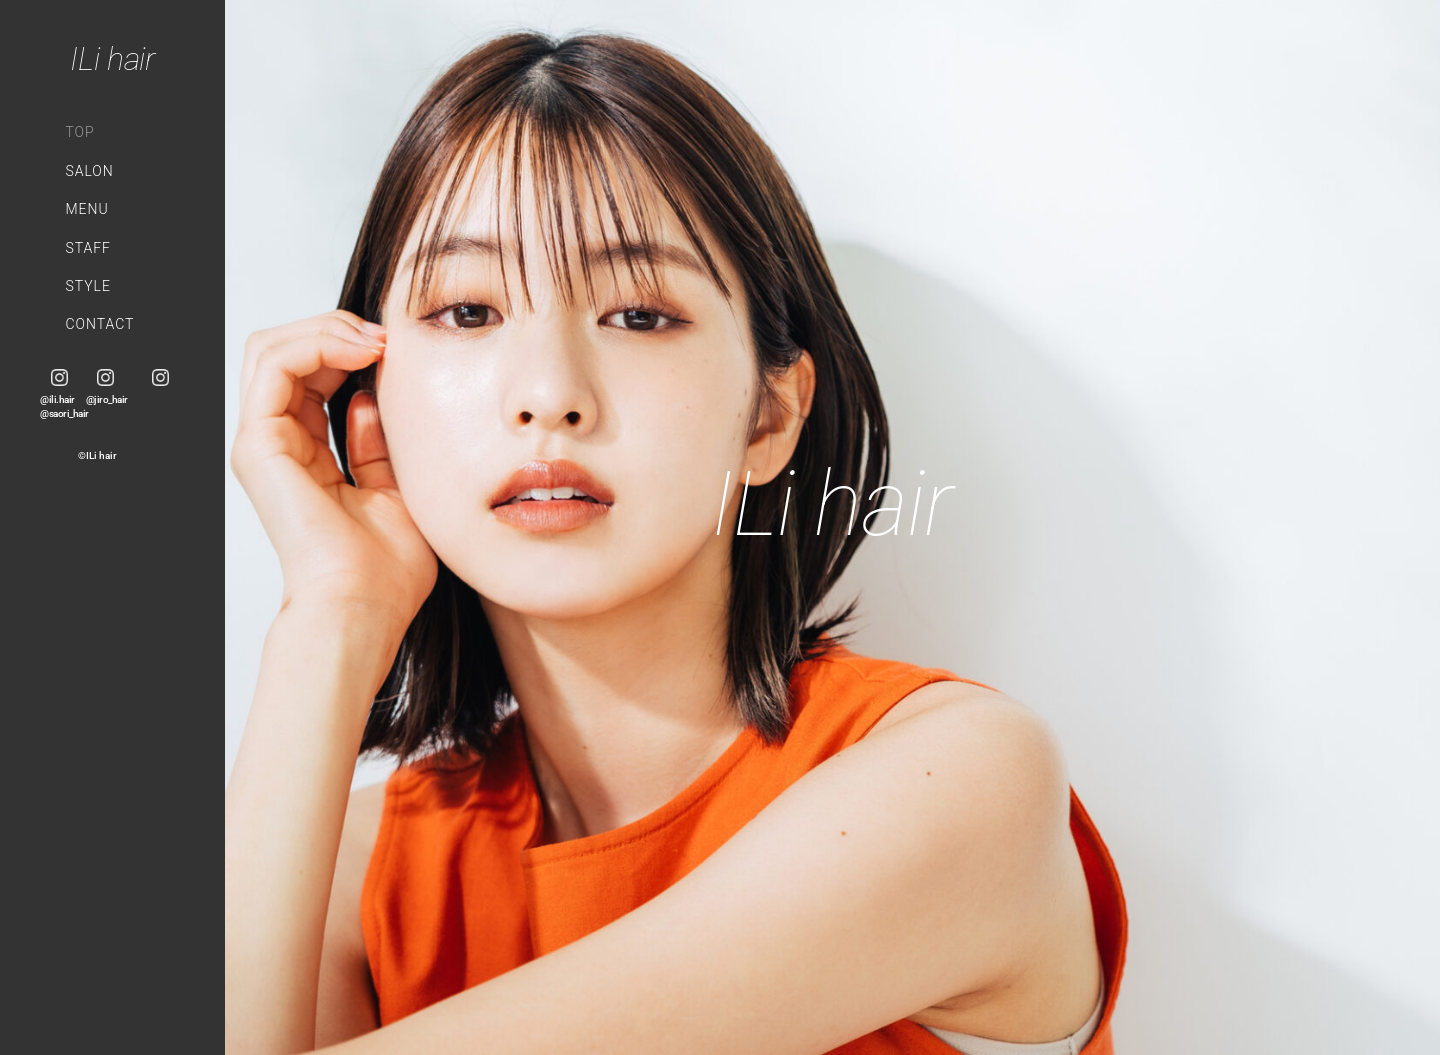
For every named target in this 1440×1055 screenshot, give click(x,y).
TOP (79, 132)
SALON (89, 171)
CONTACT (99, 324)
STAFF (88, 248)
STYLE (88, 286)
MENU (86, 209)
